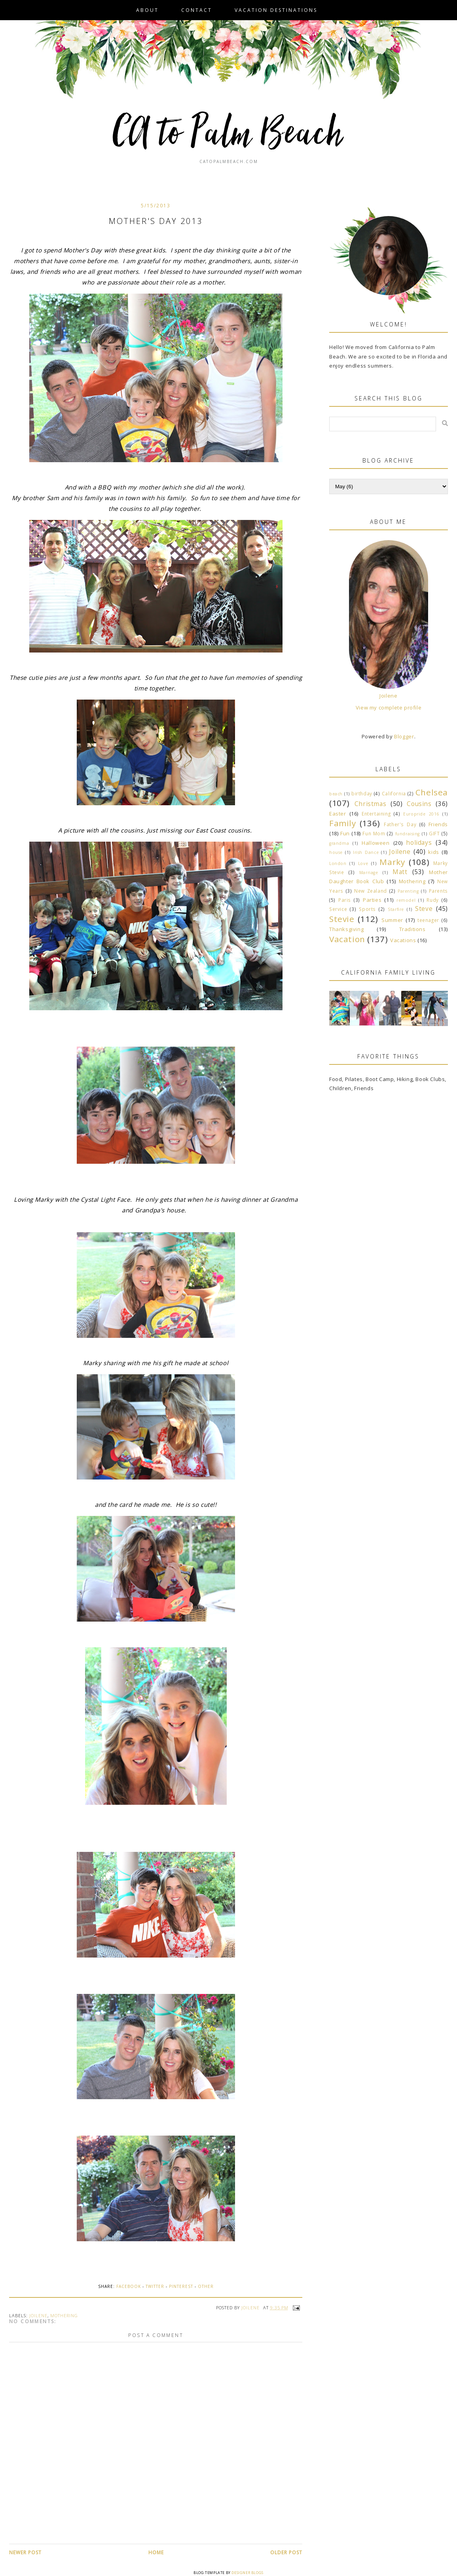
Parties (372, 899)
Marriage (368, 872)
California (394, 793)
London (338, 863)
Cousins (419, 803)
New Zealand (370, 891)
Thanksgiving (346, 929)
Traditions (412, 929)
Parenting (408, 891)
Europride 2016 (421, 814)
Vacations (403, 940)
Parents (438, 891)
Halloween (375, 842)
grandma (339, 843)
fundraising (407, 834)
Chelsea (431, 792)
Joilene (38, 2315)
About (147, 10)
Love (363, 863)
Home (156, 2552)
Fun (345, 833)
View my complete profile (388, 707)
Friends (438, 824)
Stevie (342, 918)
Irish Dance (366, 852)
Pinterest (181, 2286)
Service (338, 909)
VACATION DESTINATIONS (276, 10)
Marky (392, 861)
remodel (405, 900)
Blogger (404, 736)
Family (342, 823)
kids (433, 852)
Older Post (286, 2552)
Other (206, 2286)
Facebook (128, 2286)
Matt (400, 871)
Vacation (347, 939)
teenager (428, 920)
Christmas (370, 803)
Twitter (155, 2286)
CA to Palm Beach (228, 134)
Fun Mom (373, 833)
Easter (337, 813)
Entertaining (376, 813)
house (336, 852)
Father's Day (400, 824)
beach (336, 794)
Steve (423, 908)
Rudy (432, 900)
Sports (367, 909)
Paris (344, 900)
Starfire (396, 909)
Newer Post (25, 2552)
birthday (361, 793)
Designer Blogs (247, 2572)
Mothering (64, 2315)
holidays (419, 842)
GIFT (434, 833)
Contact (196, 10)
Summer (392, 920)
